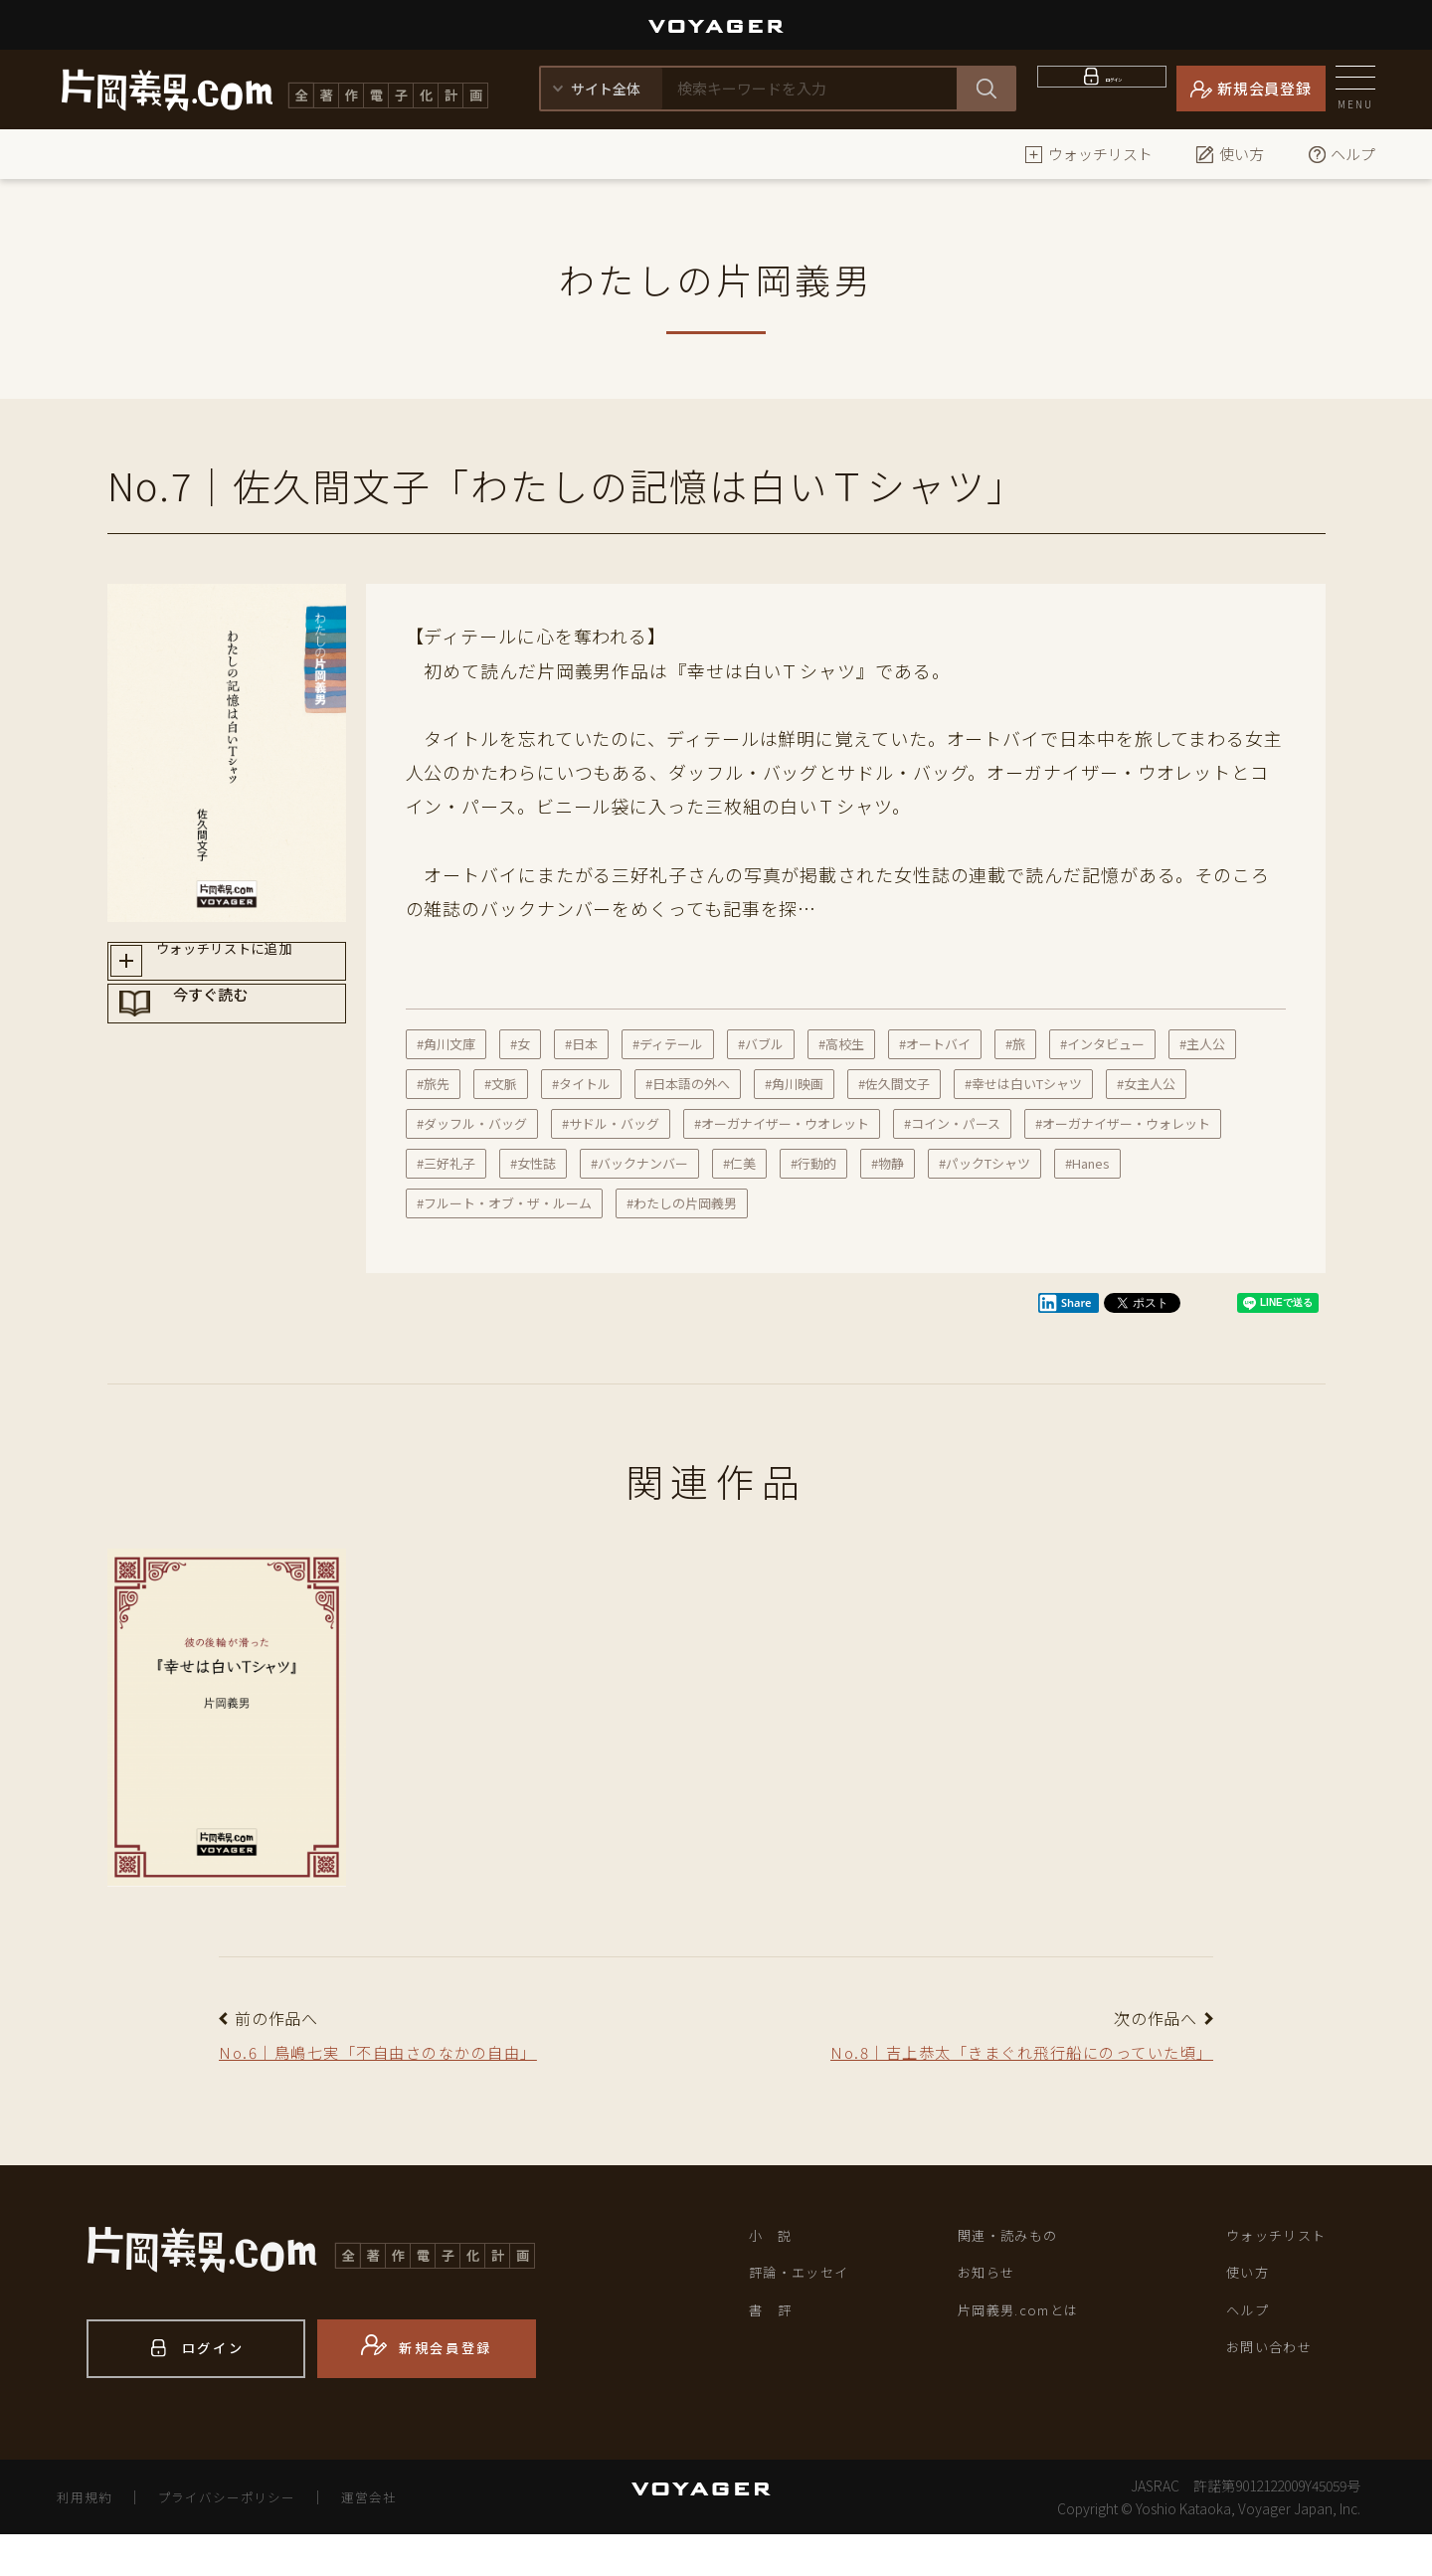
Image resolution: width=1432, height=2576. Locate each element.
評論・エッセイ (810, 2314)
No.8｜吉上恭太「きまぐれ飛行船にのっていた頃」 (1013, 2070)
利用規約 (87, 2538)
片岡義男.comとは (1031, 2357)
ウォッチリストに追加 (245, 967)
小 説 (775, 2273)
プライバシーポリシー (240, 2538)
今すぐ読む (245, 1037)
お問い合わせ (1279, 2399)
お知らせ (992, 2314)
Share (1065, 1303)
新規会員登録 (1264, 88)
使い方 (1229, 153)
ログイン (1114, 88)
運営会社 (394, 2538)
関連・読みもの (1019, 2273)
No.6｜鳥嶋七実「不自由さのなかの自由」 (409, 2055)
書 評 (775, 2357)
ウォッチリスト (1088, 153)
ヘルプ (1341, 153)
